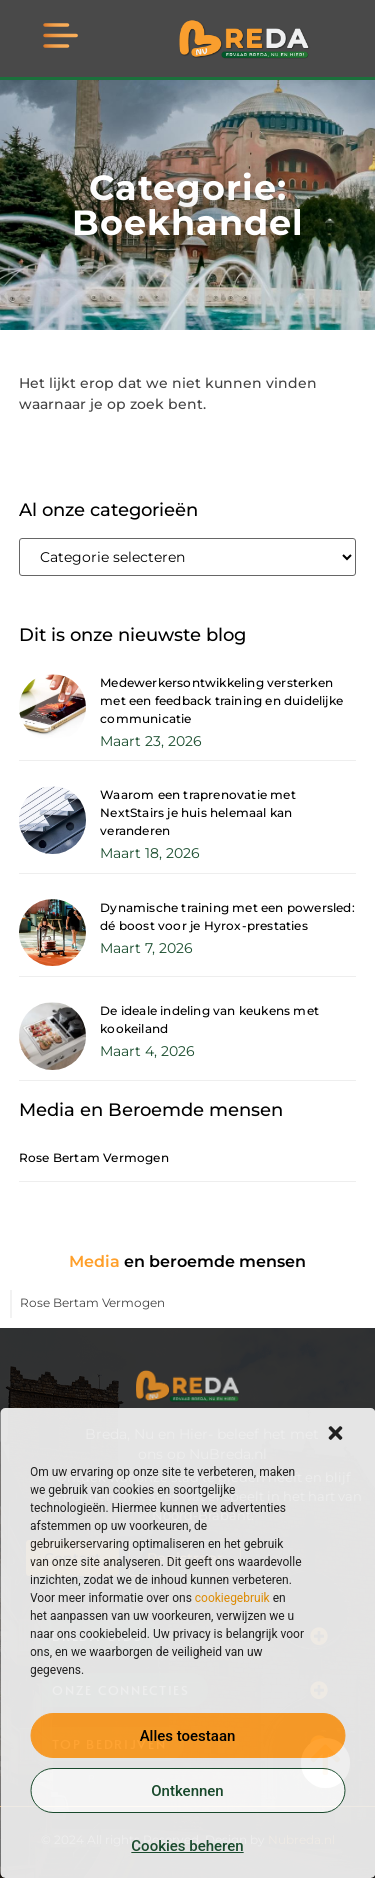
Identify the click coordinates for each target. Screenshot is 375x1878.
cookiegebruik (232, 1598)
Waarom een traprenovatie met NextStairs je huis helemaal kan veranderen (198, 812)
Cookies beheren (187, 1846)
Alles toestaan (188, 1736)
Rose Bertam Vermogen (94, 1157)
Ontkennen (187, 1791)
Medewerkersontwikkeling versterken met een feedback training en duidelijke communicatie (221, 700)
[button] (335, 1433)
